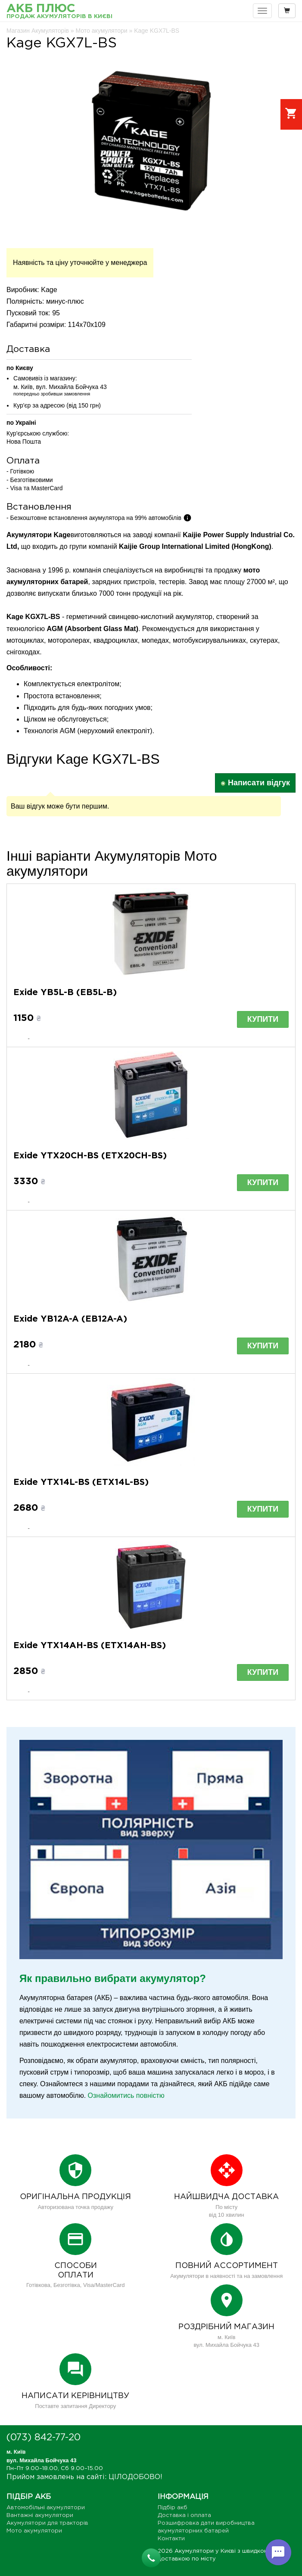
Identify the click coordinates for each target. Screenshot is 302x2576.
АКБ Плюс (59, 11)
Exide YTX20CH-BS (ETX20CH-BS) (90, 1156)
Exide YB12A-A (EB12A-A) (70, 1319)
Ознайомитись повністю (126, 2095)
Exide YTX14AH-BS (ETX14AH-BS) (89, 1645)
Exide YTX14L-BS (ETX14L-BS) (81, 1482)
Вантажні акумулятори (39, 2515)
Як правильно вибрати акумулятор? (112, 1978)
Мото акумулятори (34, 2531)
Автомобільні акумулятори (45, 2507)
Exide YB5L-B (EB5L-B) (65, 992)
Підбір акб (172, 2507)
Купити (262, 1019)
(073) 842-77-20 (43, 2437)
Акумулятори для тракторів (47, 2523)
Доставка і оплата (184, 2515)
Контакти (171, 2538)
